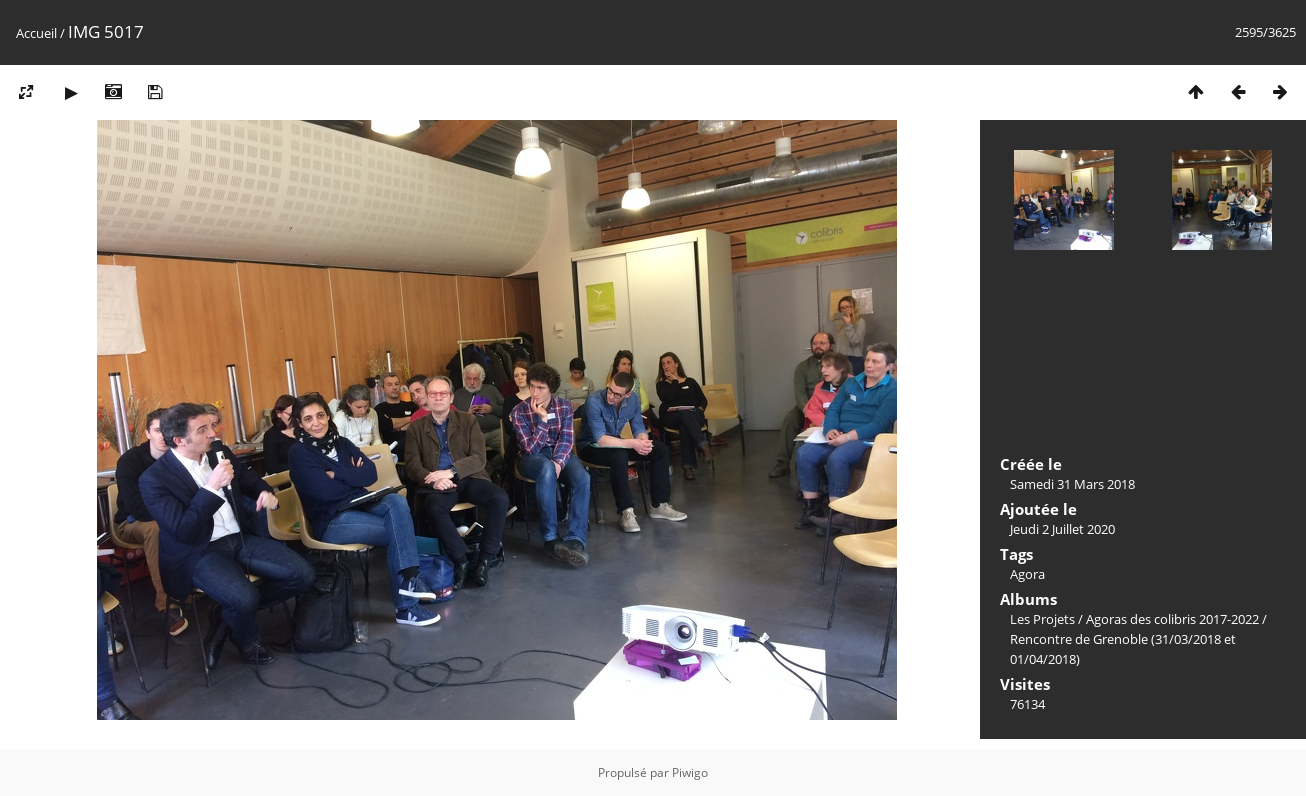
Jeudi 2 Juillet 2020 (1062, 529)
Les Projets (1042, 619)
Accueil (36, 33)
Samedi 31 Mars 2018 (1072, 484)
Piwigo (690, 772)
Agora (1027, 574)
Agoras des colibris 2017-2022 (1172, 619)
